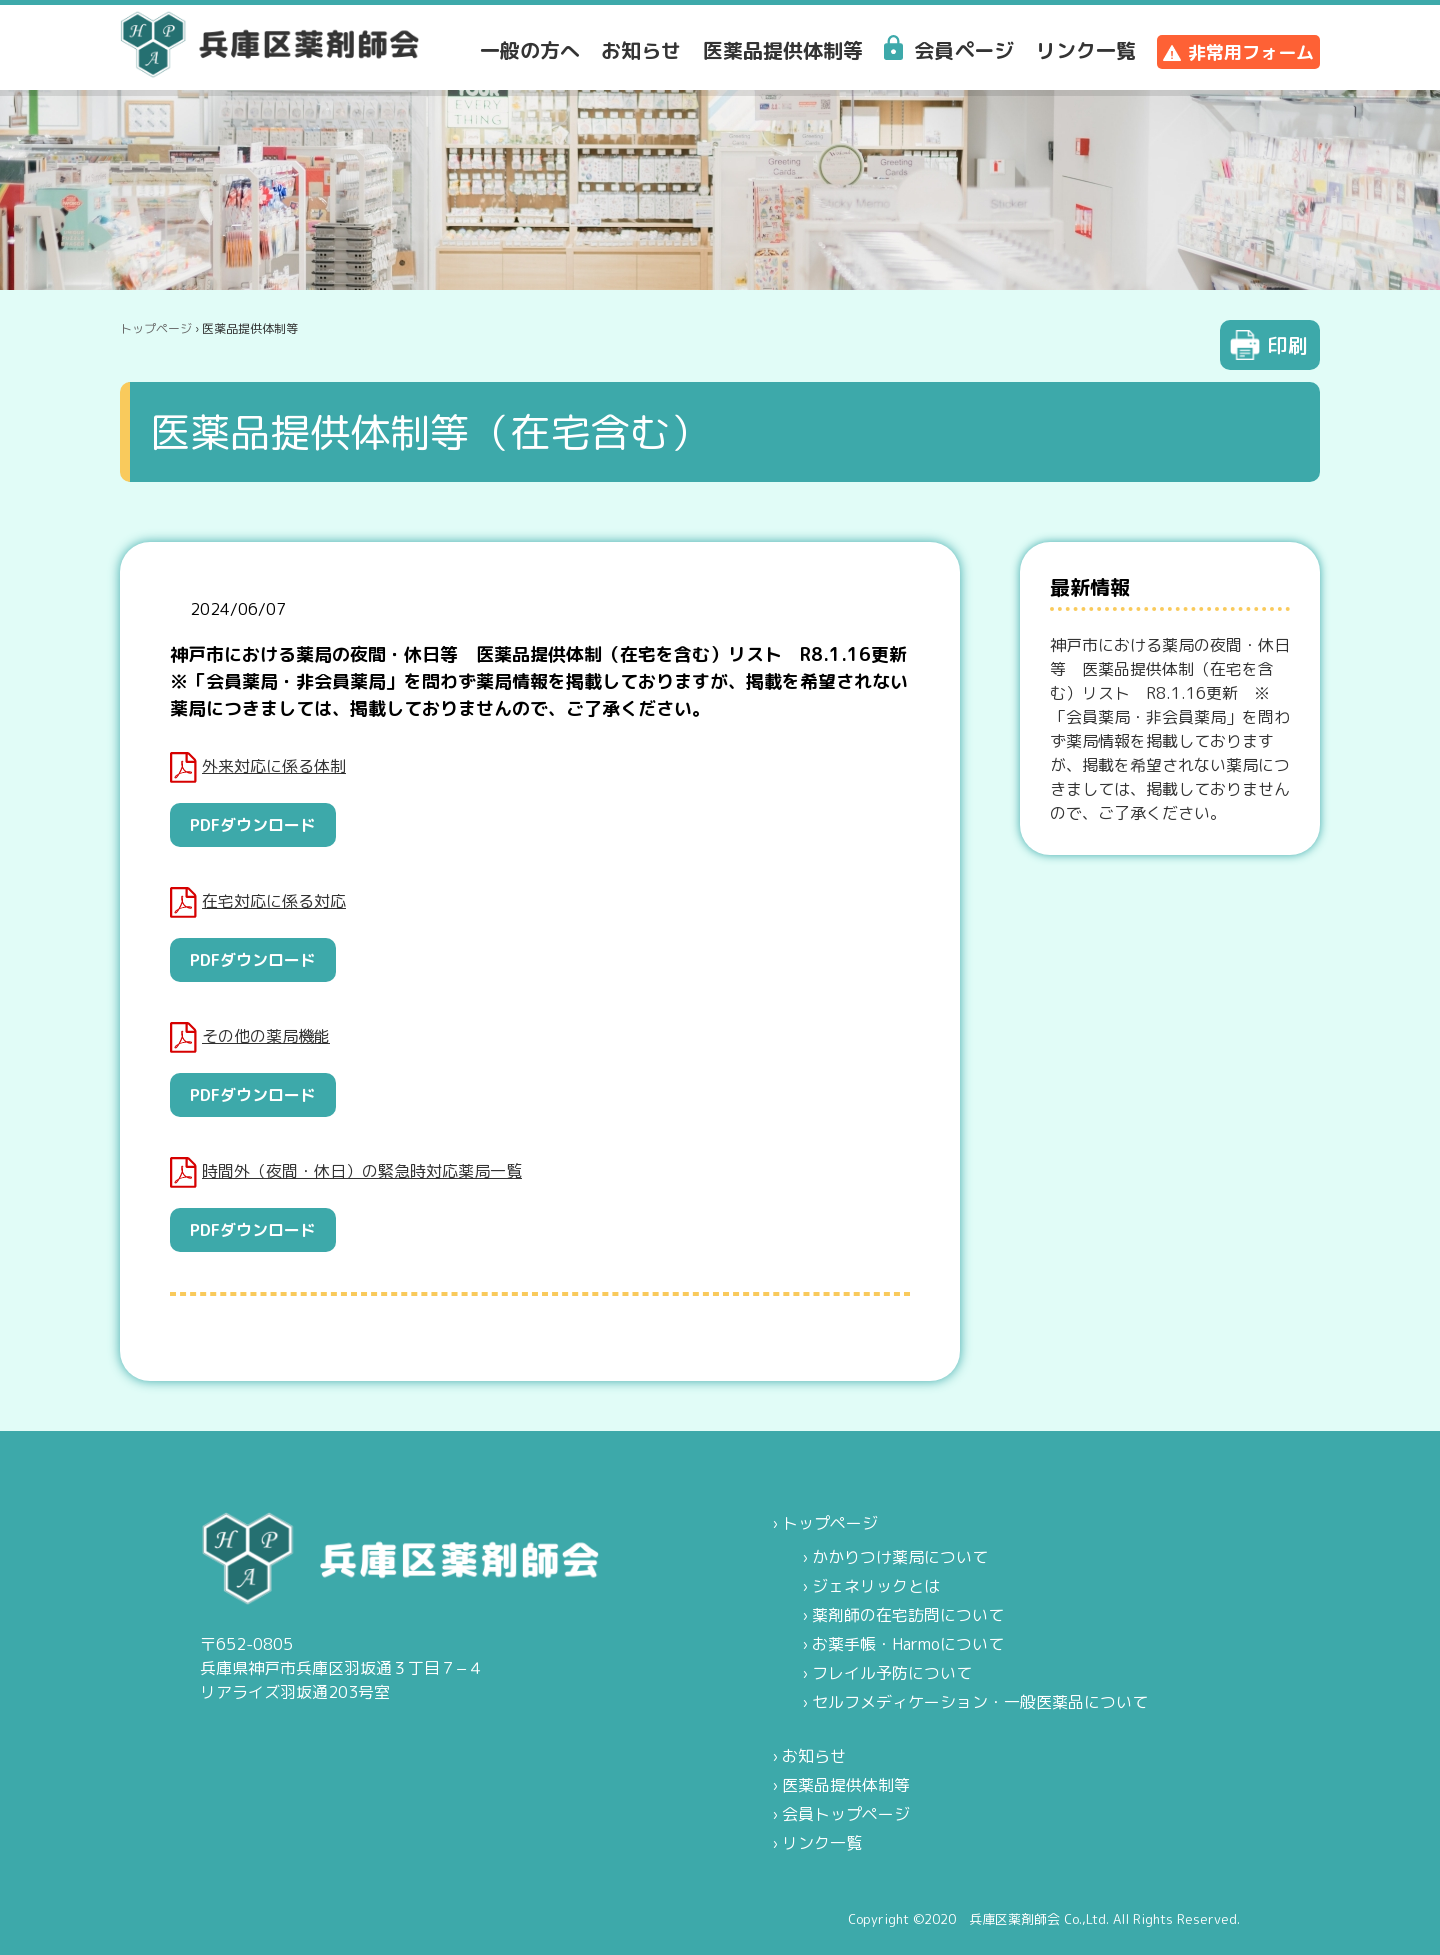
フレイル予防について (892, 1673)
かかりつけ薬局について (900, 1557)
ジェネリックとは (876, 1586)
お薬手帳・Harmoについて (908, 1644)
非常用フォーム (1251, 52)
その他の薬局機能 (250, 1037)
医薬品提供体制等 (783, 50)
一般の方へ (530, 50)
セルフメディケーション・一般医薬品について (980, 1702)
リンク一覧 (1086, 50)
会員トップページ (846, 1814)
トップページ (156, 328)
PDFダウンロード (253, 825)
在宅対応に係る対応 (258, 902)
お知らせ (641, 50)
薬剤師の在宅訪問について (908, 1615)
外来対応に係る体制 (258, 767)
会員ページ (964, 50)
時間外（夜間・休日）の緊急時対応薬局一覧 (346, 1172)
